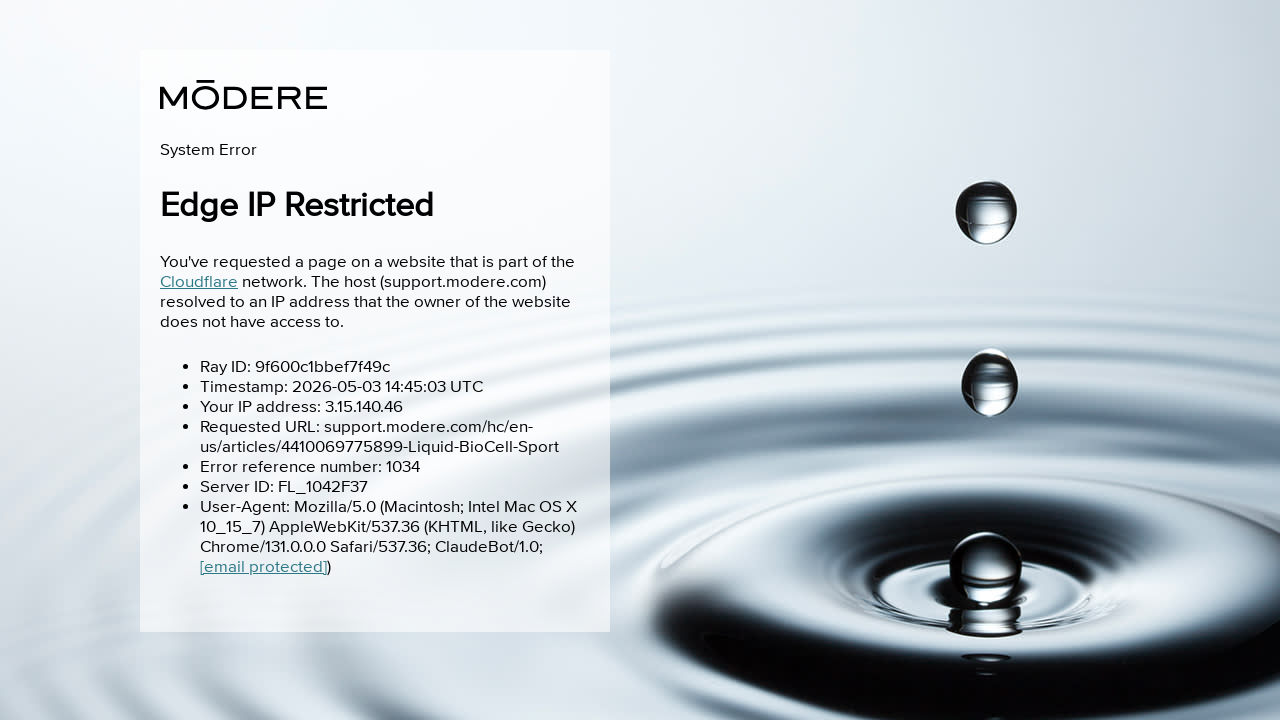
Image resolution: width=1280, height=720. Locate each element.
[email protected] (263, 567)
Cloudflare (199, 282)
